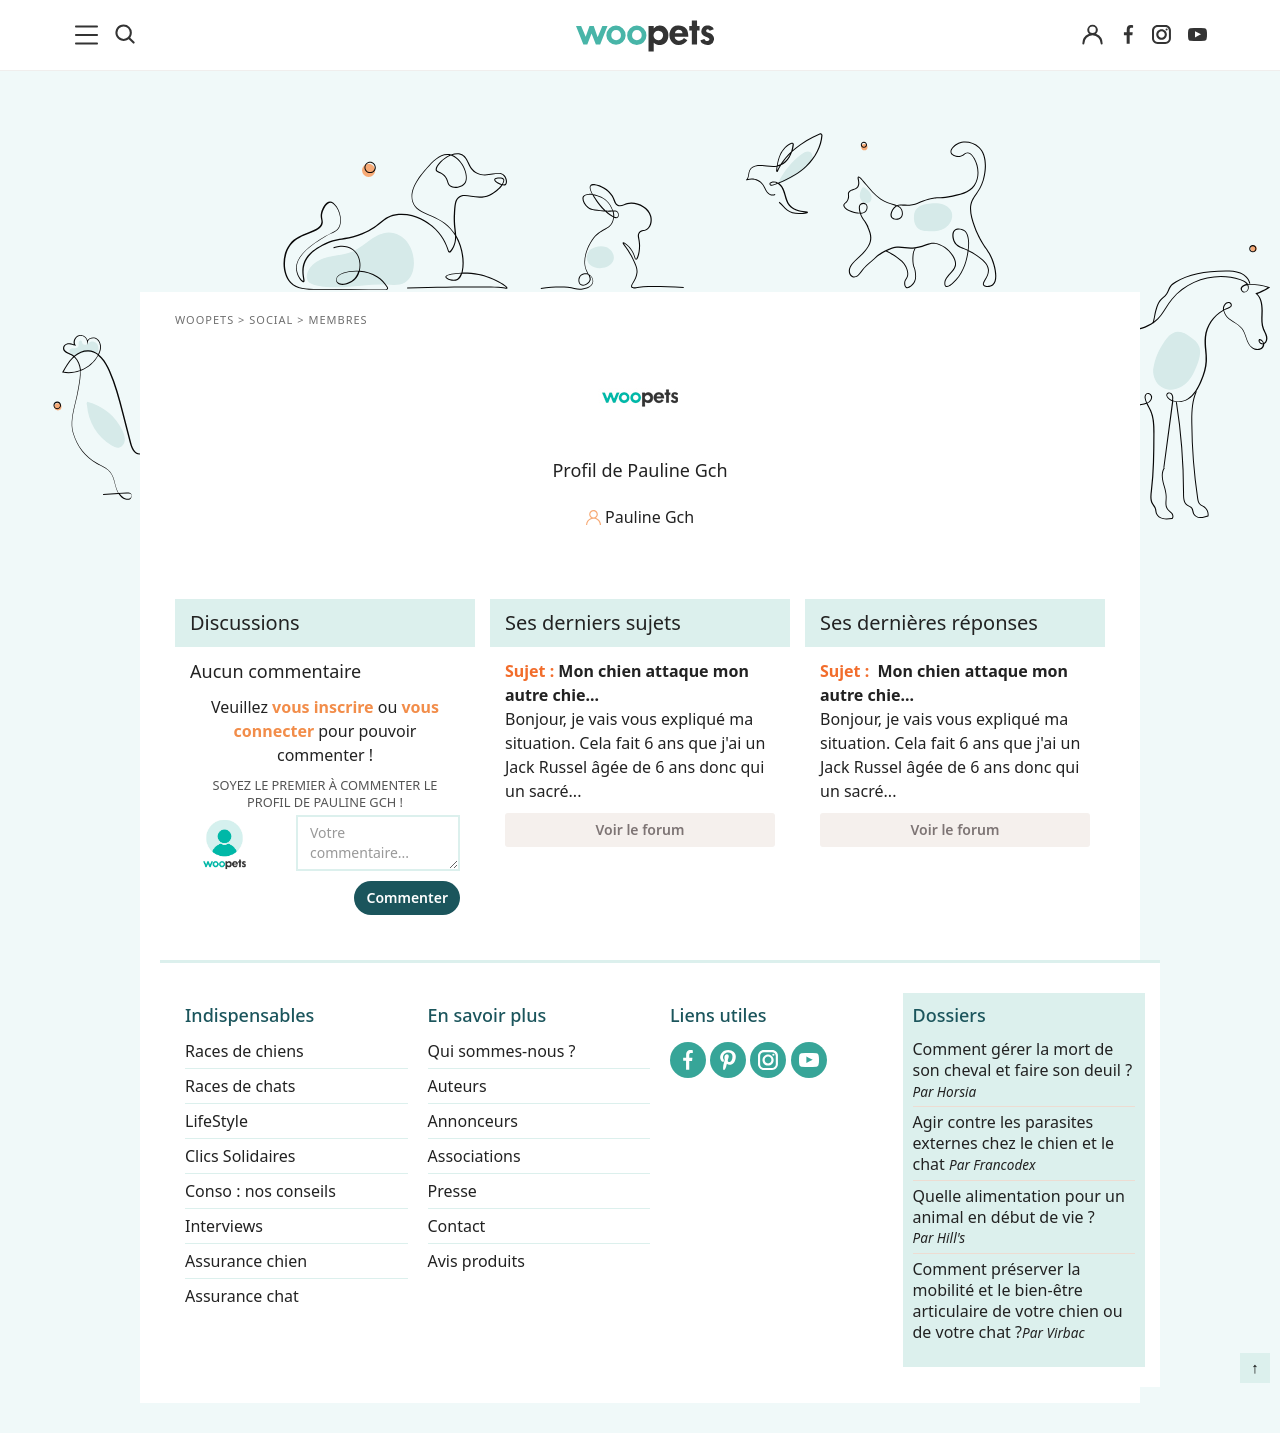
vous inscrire (323, 707)
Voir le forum (640, 829)
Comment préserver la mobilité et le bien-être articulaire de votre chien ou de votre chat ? (1018, 1301)
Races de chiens (244, 1051)
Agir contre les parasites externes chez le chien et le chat (1014, 1144)
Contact (457, 1226)
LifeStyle (216, 1121)
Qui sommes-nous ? (502, 1051)
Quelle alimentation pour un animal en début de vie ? (1019, 1217)
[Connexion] (1092, 35)
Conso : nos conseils (260, 1191)
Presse (452, 1191)
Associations (474, 1156)
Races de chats (240, 1086)
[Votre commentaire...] (378, 843)
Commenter (407, 897)
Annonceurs (473, 1121)
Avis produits (476, 1261)
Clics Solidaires (240, 1156)
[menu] (90, 35)
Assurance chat (242, 1296)
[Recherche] (125, 35)
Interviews (224, 1226)
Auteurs (457, 1086)
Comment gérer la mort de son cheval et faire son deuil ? (1023, 1070)
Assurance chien (246, 1261)
